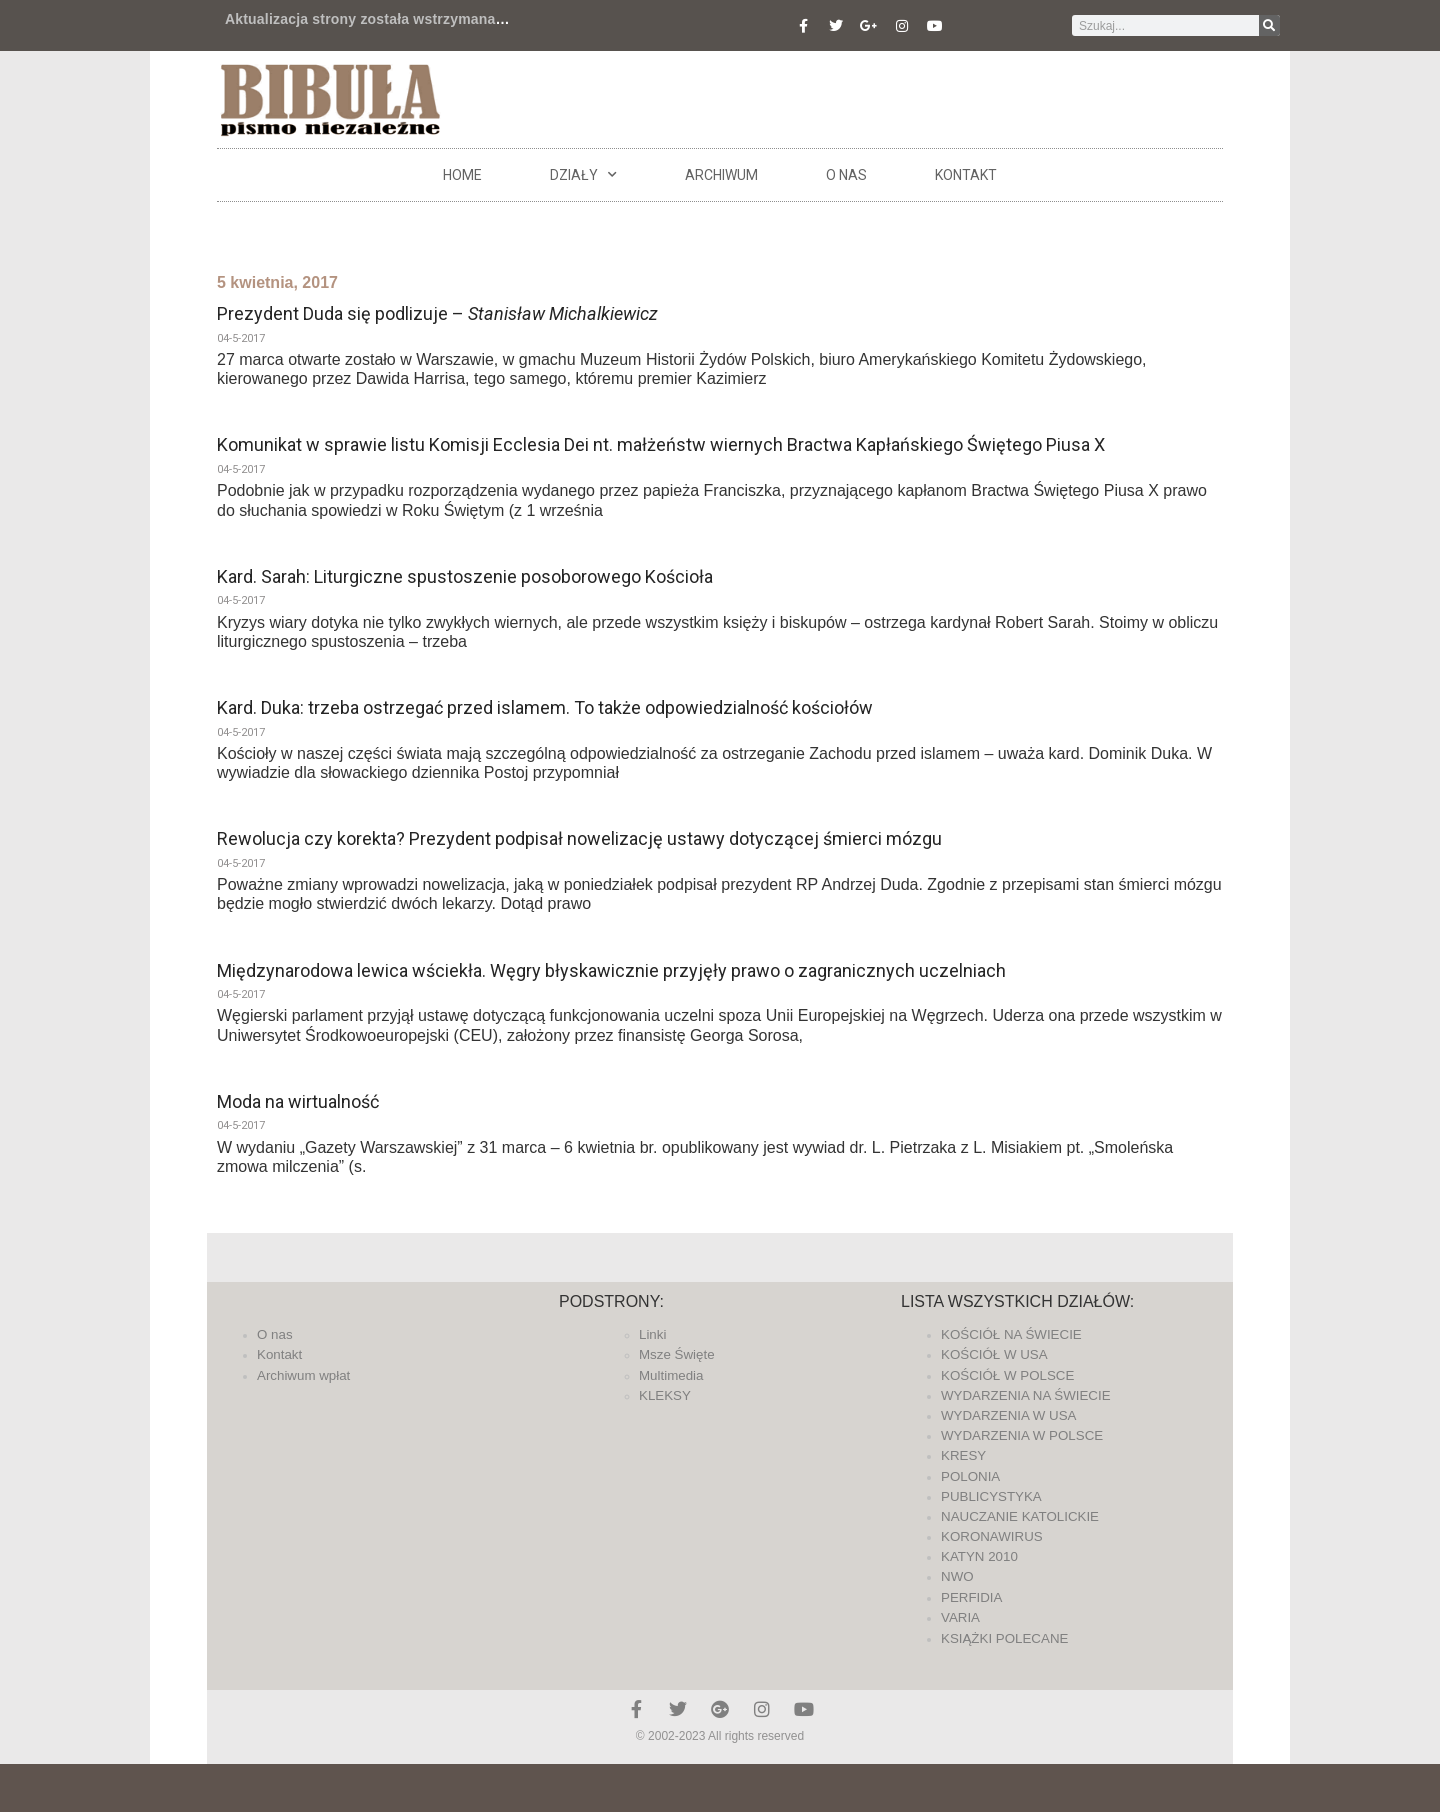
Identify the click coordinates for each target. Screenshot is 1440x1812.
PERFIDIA (971, 1597)
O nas (846, 175)
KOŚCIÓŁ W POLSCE (1007, 1375)
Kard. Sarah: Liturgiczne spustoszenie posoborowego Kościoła (465, 576)
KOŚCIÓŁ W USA (994, 1354)
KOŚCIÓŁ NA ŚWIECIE (1011, 1334)
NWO (957, 1576)
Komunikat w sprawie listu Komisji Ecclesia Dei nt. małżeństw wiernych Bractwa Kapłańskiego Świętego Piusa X (661, 444)
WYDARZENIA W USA (1009, 1415)
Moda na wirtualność (298, 1101)
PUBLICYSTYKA (991, 1496)
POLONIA (970, 1476)
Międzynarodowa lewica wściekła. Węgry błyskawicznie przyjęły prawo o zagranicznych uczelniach (611, 970)
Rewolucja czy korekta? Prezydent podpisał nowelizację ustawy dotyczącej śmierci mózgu (579, 838)
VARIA (960, 1617)
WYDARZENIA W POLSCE (1022, 1435)
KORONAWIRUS (992, 1536)
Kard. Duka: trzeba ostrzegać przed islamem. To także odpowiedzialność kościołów (545, 707)
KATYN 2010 (979, 1556)
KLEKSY (665, 1395)
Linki (652, 1334)
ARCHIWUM (721, 175)
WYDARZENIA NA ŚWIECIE (1026, 1395)
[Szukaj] (1269, 25)
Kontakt (966, 175)
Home (462, 175)
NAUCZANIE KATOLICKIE (1020, 1516)
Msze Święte (677, 1354)
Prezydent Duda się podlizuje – (437, 313)
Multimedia (671, 1375)
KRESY (963, 1455)
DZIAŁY (583, 175)
